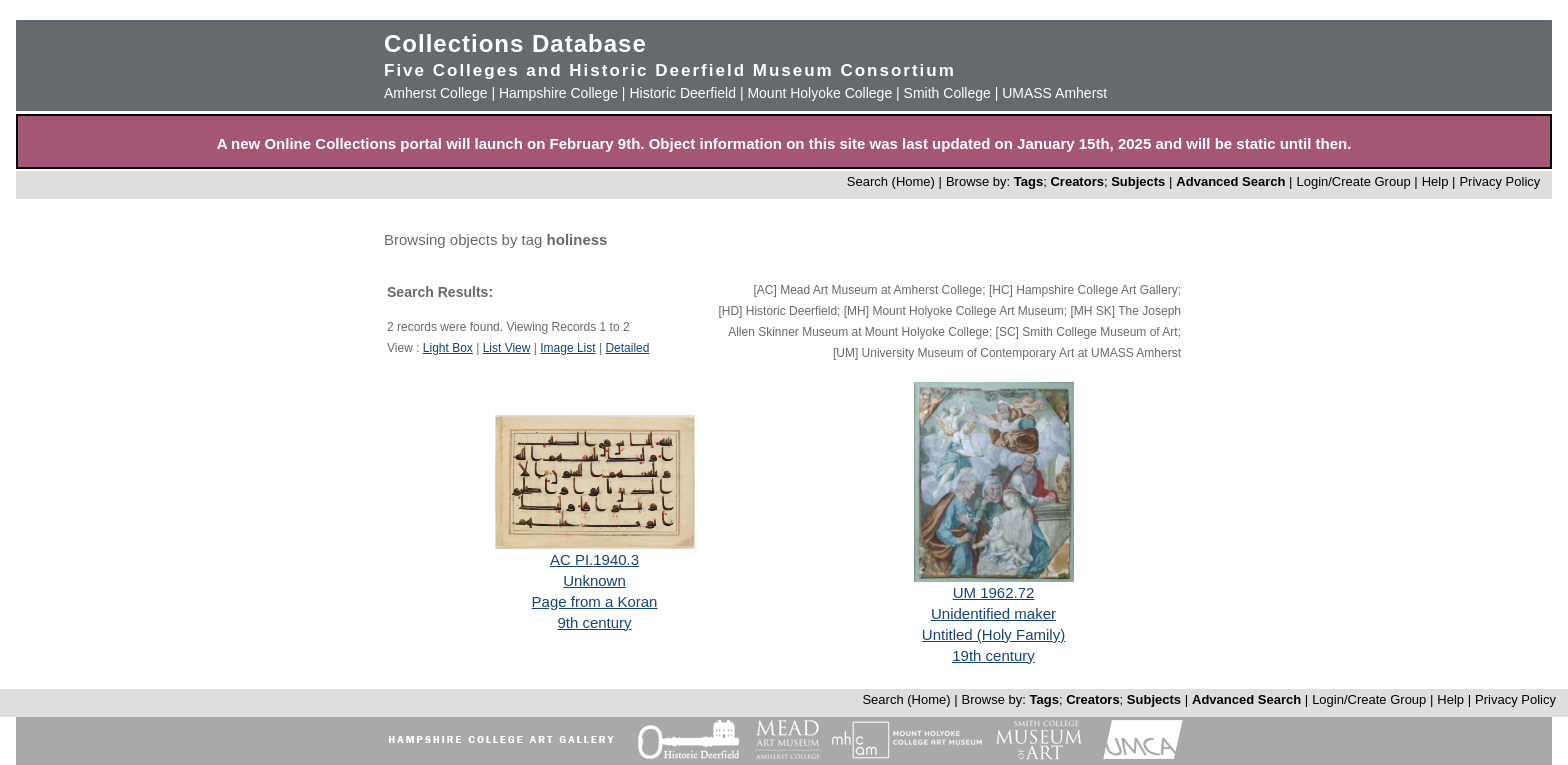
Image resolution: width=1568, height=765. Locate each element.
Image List (567, 348)
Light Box (448, 348)
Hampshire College (558, 93)
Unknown (594, 580)
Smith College (947, 93)
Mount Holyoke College (819, 93)
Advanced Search (1230, 181)
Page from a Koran (595, 601)
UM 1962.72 (994, 592)
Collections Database (515, 43)
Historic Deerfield (682, 93)
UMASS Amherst (1054, 93)
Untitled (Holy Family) (993, 634)
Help (1435, 181)
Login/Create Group (1355, 181)
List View (507, 348)
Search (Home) (891, 181)
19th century (993, 655)
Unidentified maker (993, 613)
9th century (594, 622)
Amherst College (436, 93)
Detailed (627, 348)
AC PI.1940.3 (594, 559)
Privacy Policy (1499, 181)
